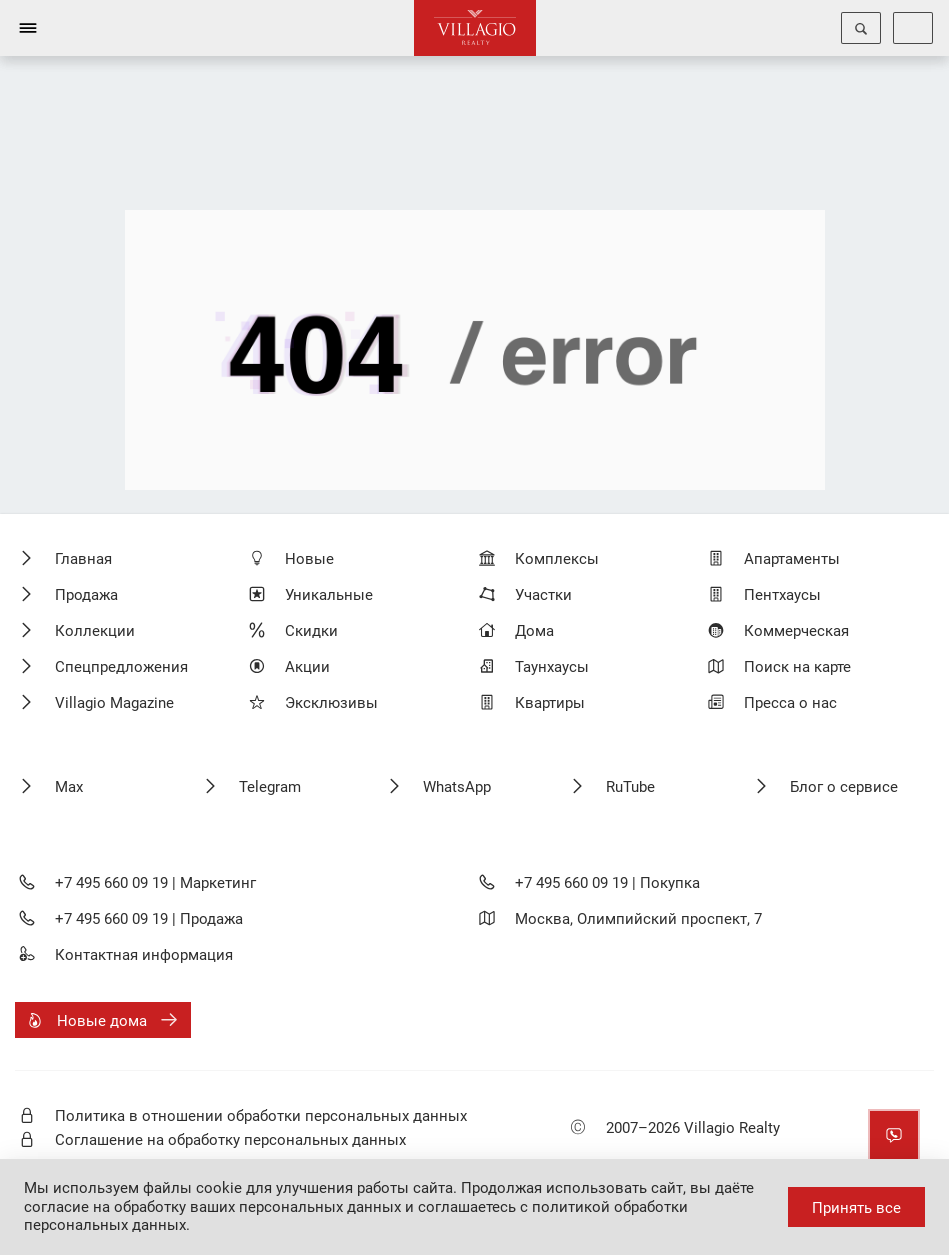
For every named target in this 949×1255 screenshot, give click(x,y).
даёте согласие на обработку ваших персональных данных (389, 1197)
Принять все (856, 1208)
